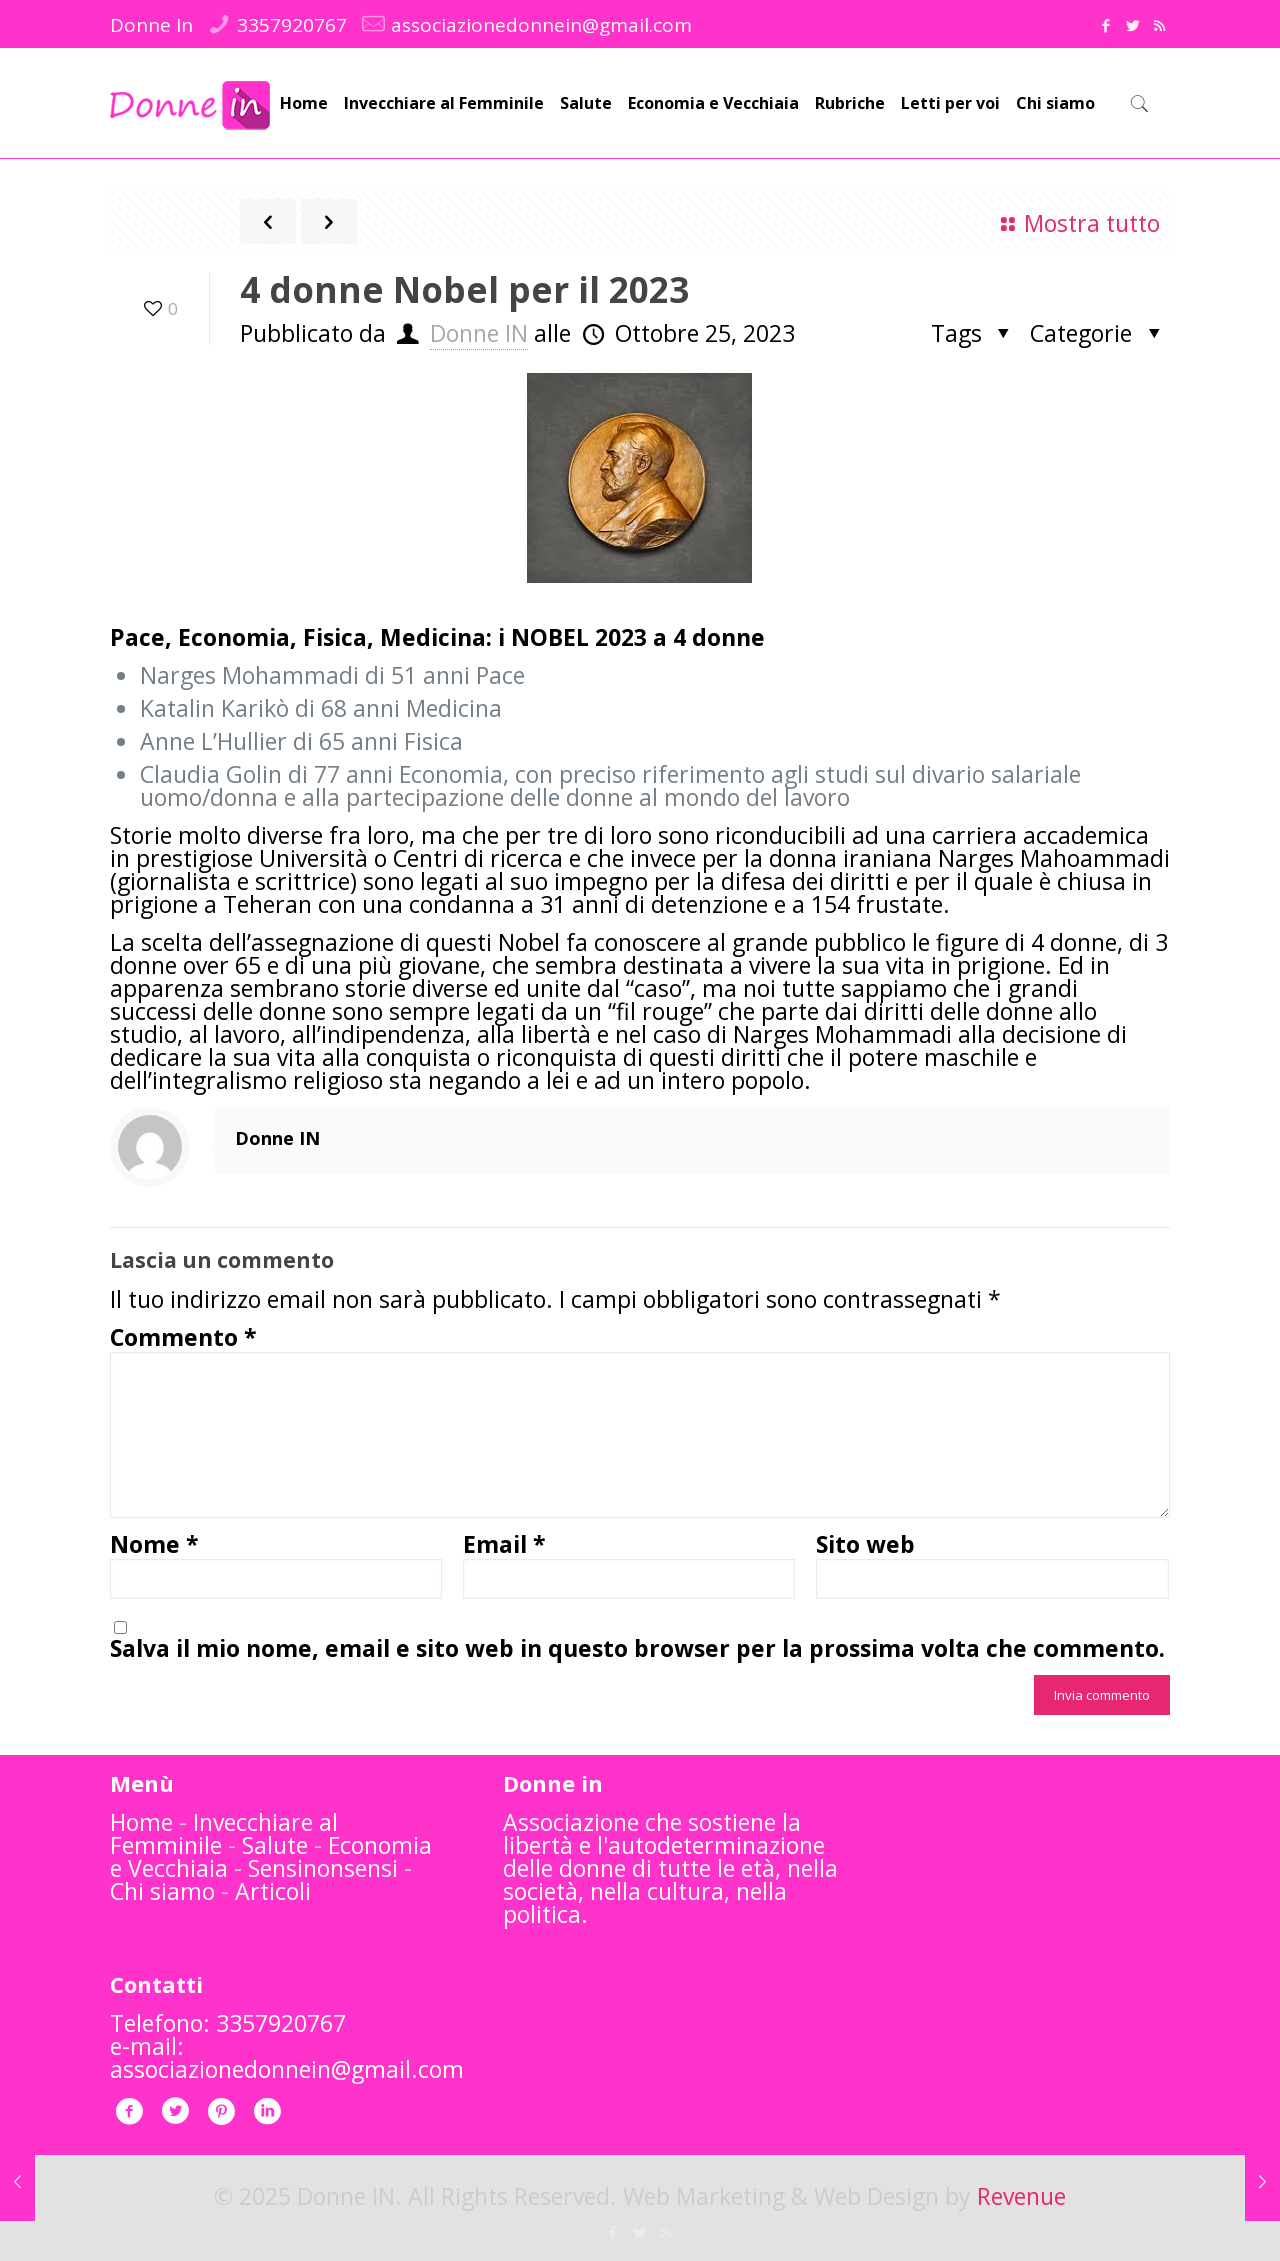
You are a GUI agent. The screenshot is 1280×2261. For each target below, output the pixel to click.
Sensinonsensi (323, 1868)
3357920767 (292, 25)
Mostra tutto (1076, 223)
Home (141, 1822)
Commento (183, 1337)
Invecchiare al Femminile (224, 1833)
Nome (154, 1544)
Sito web (865, 1544)
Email (504, 1544)
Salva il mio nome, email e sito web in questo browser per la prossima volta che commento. (637, 1648)
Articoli (273, 1891)
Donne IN (479, 333)
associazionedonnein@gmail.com (541, 25)
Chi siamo (162, 1891)
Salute (275, 1845)
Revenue (1021, 2196)
